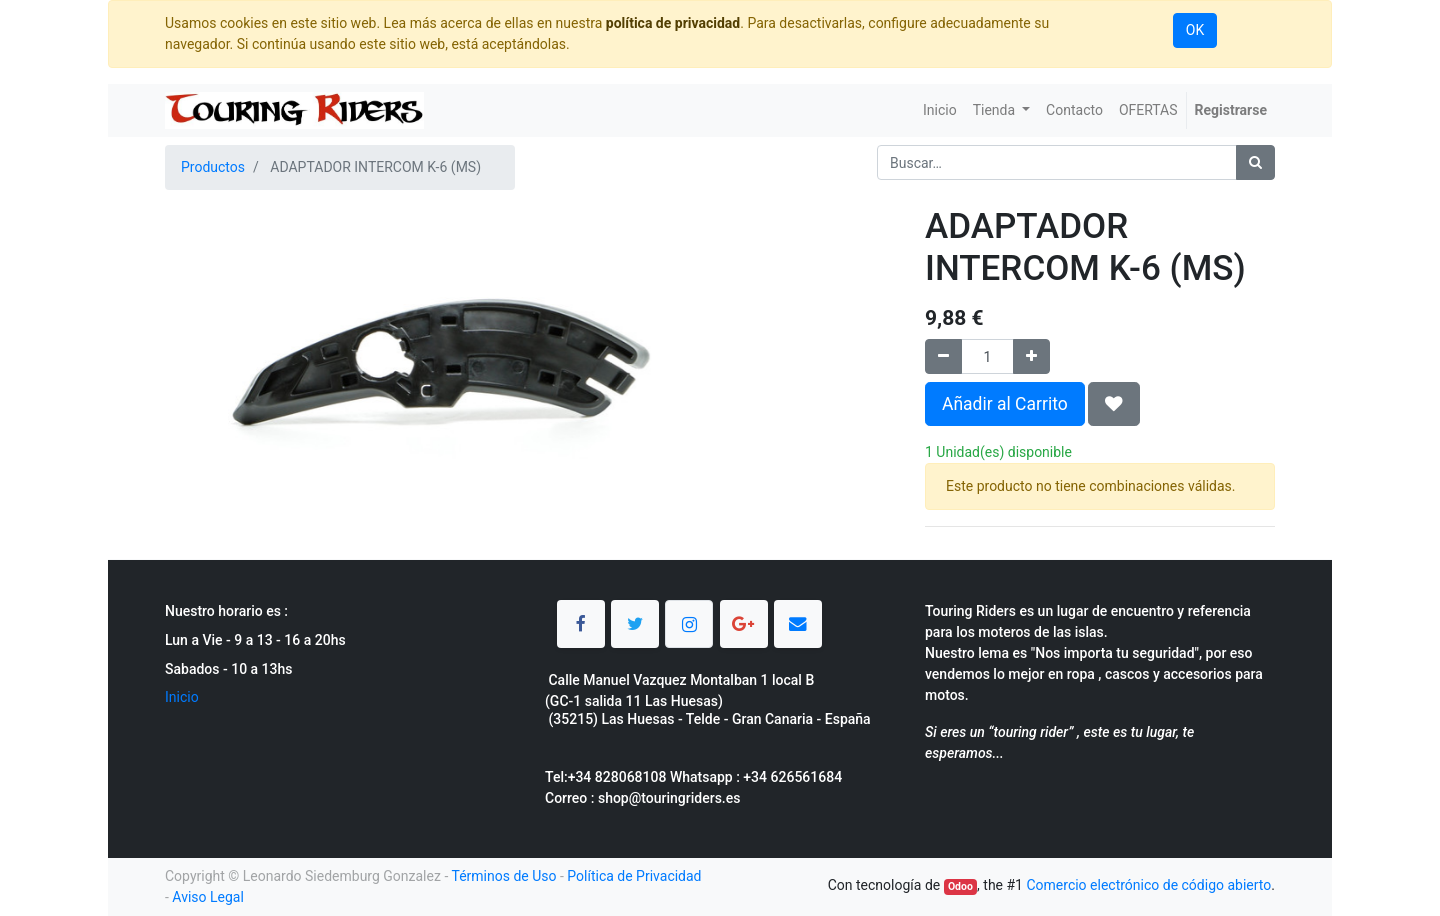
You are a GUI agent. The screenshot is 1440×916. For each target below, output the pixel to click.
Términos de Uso (503, 876)
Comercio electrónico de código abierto (1148, 885)
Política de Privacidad (634, 876)
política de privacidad (673, 23)
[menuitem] (940, 110)
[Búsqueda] (1255, 162)
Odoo (960, 886)
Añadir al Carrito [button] (1005, 404)
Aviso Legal (208, 897)
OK (1195, 30)
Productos (213, 167)
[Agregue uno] (1031, 356)
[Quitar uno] (943, 356)
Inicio (182, 697)
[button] (1114, 404)
